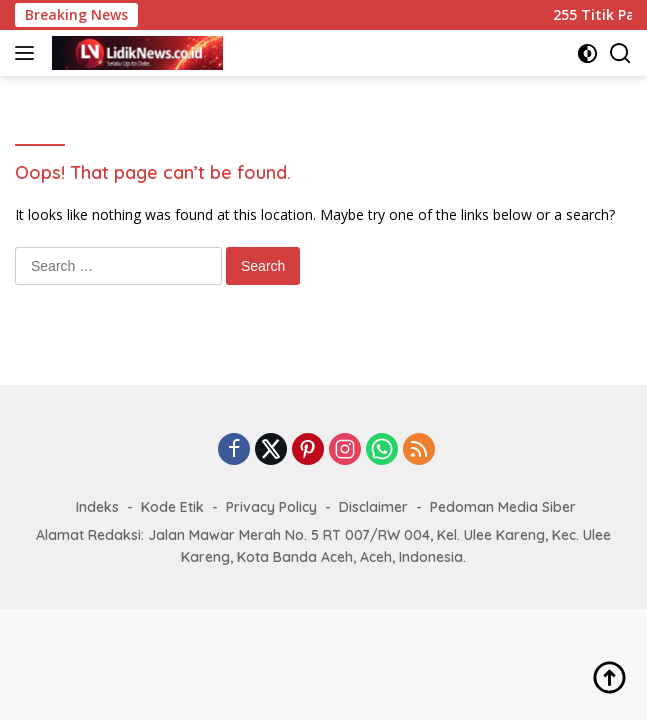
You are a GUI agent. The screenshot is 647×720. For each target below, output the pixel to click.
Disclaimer (373, 507)
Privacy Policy (271, 507)
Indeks (97, 507)
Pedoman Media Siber (503, 507)
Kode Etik (172, 507)
